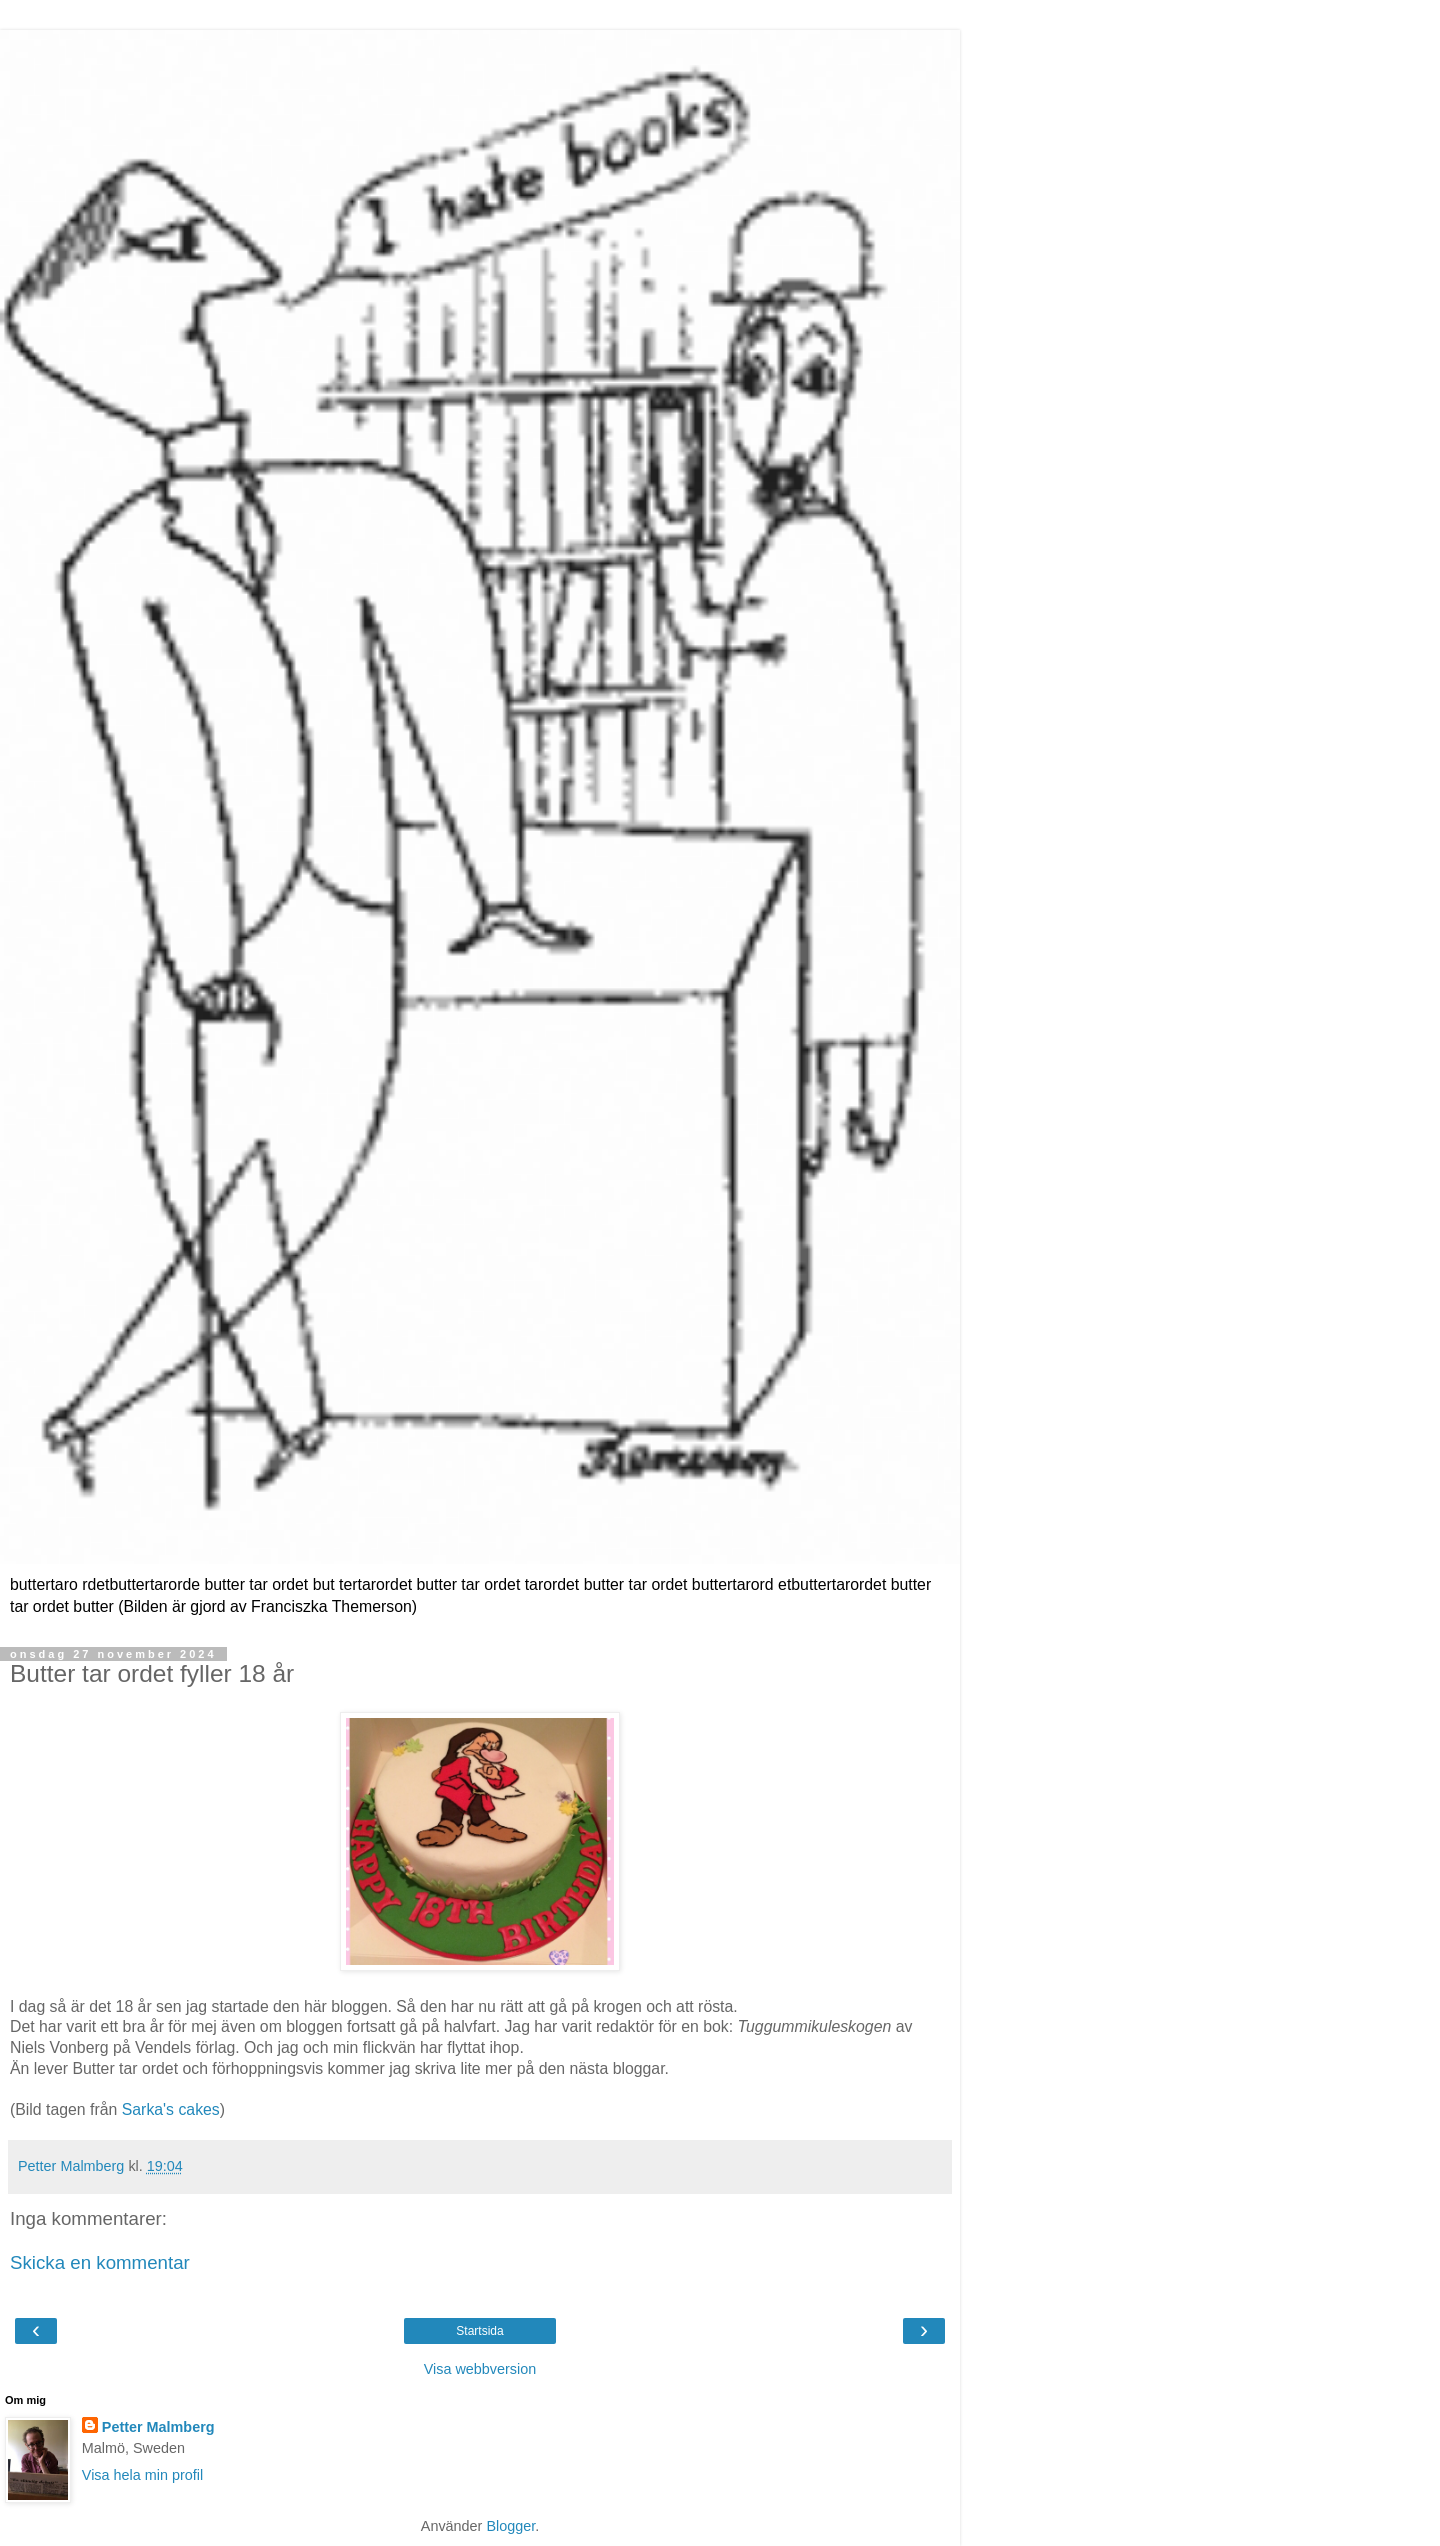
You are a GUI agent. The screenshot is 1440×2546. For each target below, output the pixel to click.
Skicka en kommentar (100, 2262)
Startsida (479, 2331)
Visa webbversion (480, 2369)
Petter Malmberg (158, 2427)
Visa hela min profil (142, 2475)
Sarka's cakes (171, 2109)
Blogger (510, 2526)
